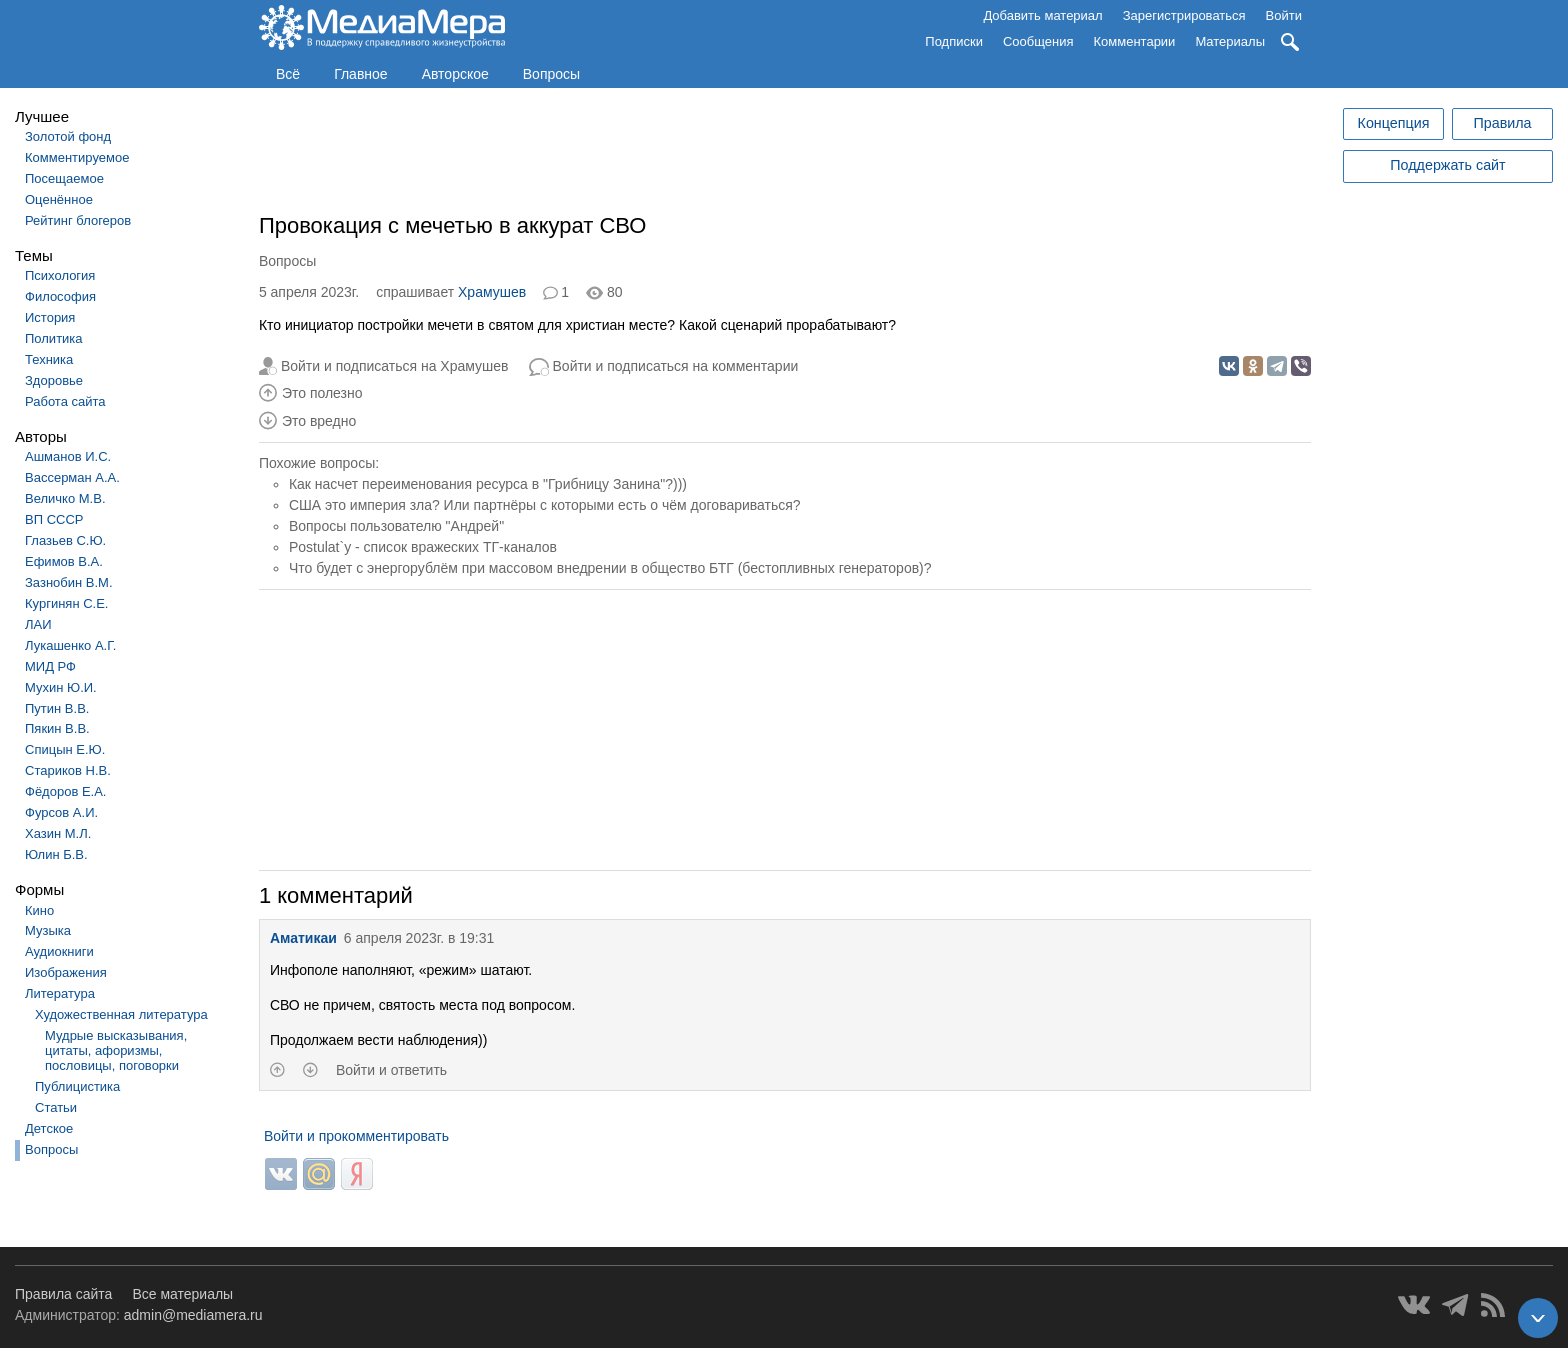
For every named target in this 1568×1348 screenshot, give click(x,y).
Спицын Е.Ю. (65, 749)
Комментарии (1135, 41)
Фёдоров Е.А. (65, 791)
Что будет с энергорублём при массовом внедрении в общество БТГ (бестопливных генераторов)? (610, 568)
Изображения (66, 972)
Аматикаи (303, 938)
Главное (361, 74)
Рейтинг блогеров (78, 220)
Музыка (48, 930)
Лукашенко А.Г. (70, 645)
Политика (54, 338)
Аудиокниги (59, 951)
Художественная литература (121, 1014)
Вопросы (551, 74)
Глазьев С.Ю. (65, 540)
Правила (1502, 123)
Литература (60, 993)
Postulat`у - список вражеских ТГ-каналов (423, 547)
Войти (1284, 15)
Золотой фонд (68, 136)
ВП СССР (54, 519)
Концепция (1394, 123)
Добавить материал (1042, 15)
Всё (288, 74)
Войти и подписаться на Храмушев (395, 366)
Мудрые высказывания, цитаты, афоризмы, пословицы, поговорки (116, 1050)
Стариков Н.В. (68, 770)
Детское (49, 1128)
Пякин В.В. (57, 728)
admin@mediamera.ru (193, 1315)
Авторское (455, 74)
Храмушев (492, 292)
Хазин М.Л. (58, 833)
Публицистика (77, 1086)
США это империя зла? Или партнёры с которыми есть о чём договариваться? (545, 505)
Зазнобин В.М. (69, 582)
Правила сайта (63, 1294)
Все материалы (182, 1294)
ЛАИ (38, 624)
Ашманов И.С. (68, 456)
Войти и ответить (391, 1070)
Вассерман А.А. (72, 477)
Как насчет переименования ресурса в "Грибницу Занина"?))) (488, 484)
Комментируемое (77, 157)
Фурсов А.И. (61, 812)
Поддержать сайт (1447, 165)
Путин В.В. (57, 708)
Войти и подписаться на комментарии (676, 366)
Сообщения (1038, 41)
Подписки (954, 41)
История (50, 317)
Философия (60, 296)
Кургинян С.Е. (66, 603)
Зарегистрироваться (1184, 15)
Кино (39, 910)
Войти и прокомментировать (356, 1136)
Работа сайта (65, 401)
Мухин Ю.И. (61, 687)
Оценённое (59, 199)
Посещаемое (64, 178)
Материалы (1230, 41)
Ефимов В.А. (64, 561)
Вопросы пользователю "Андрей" (396, 526)
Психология (60, 275)
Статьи (56, 1107)
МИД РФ (50, 666)
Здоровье (54, 380)
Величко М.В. (65, 498)
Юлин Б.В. (56, 854)
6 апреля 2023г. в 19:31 (419, 938)
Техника (49, 359)
